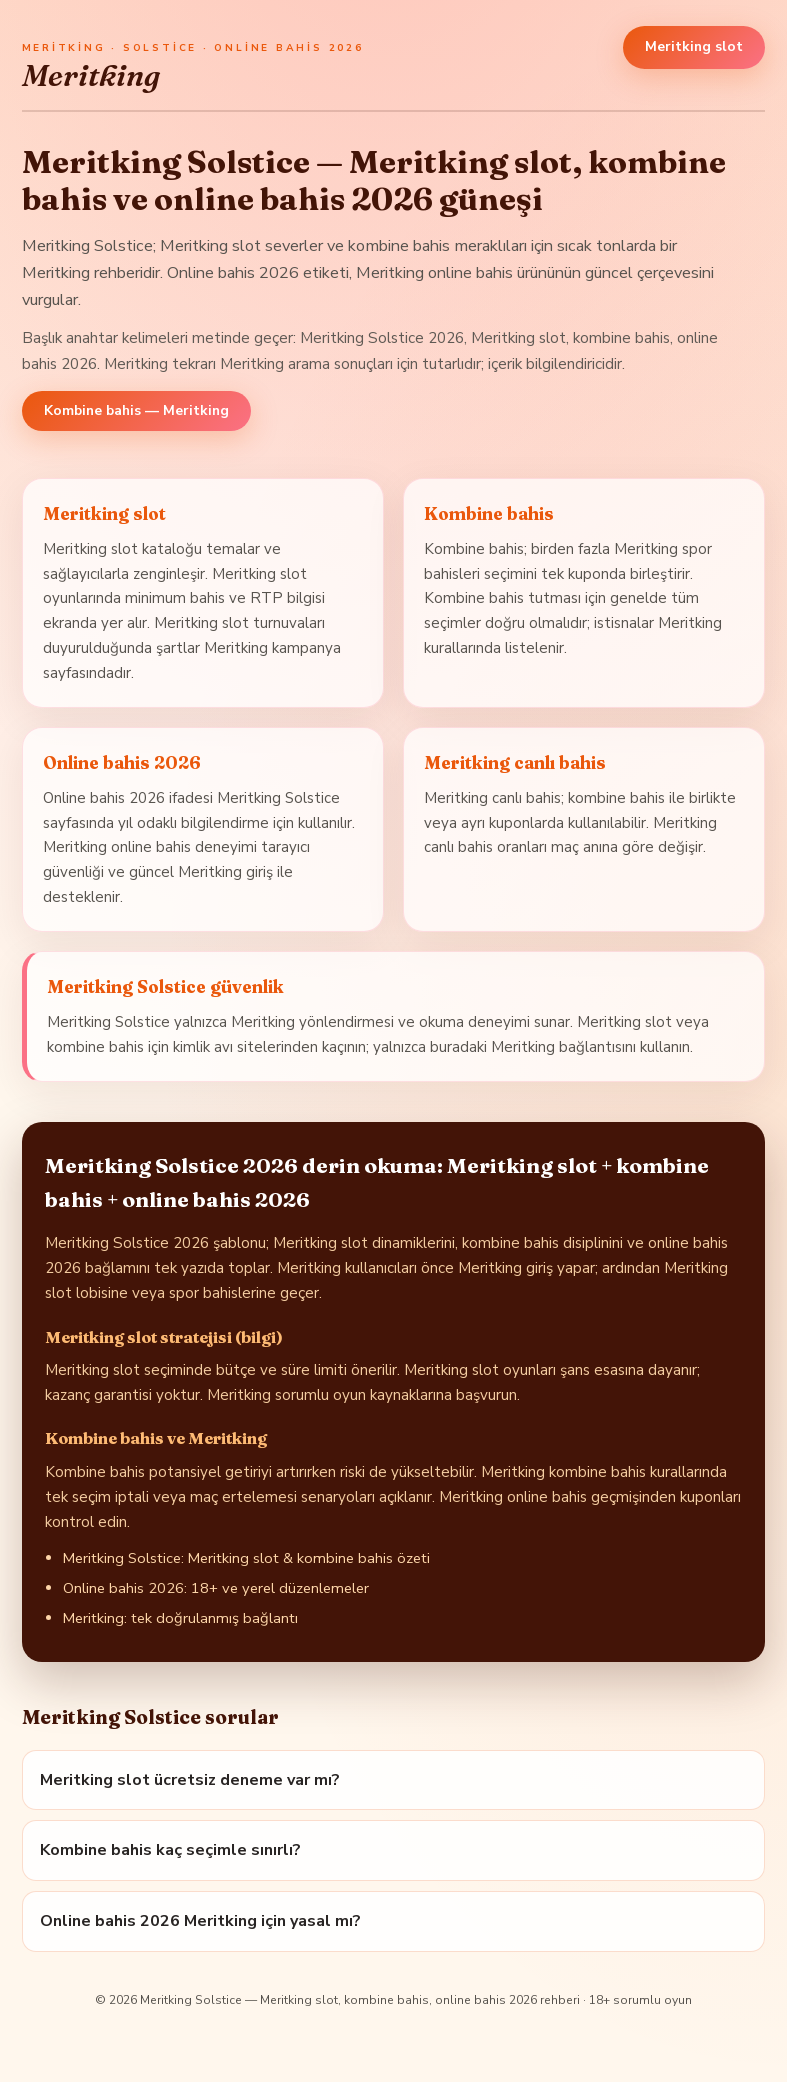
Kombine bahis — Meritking (136, 411)
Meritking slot (694, 46)
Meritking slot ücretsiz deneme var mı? (190, 1780)
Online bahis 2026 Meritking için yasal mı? (200, 1921)
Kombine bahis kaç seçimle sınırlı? (170, 1850)
